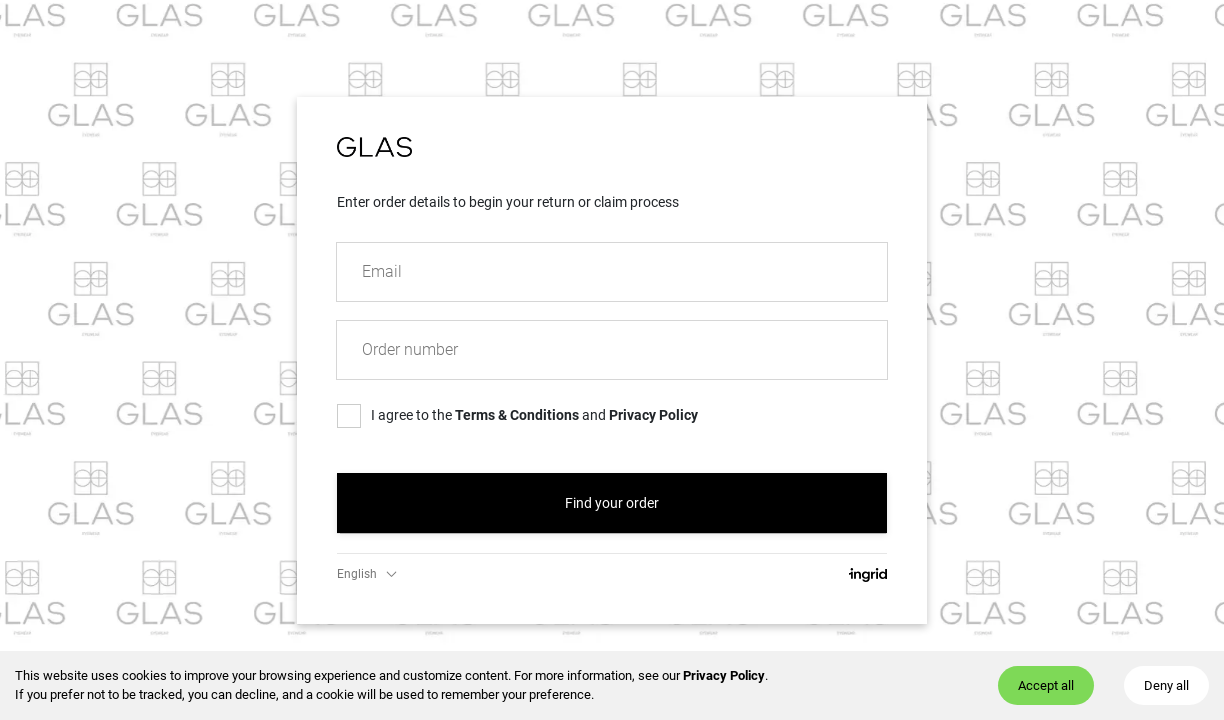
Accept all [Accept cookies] (1046, 685)
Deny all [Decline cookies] (1166, 685)
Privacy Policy (724, 675)
